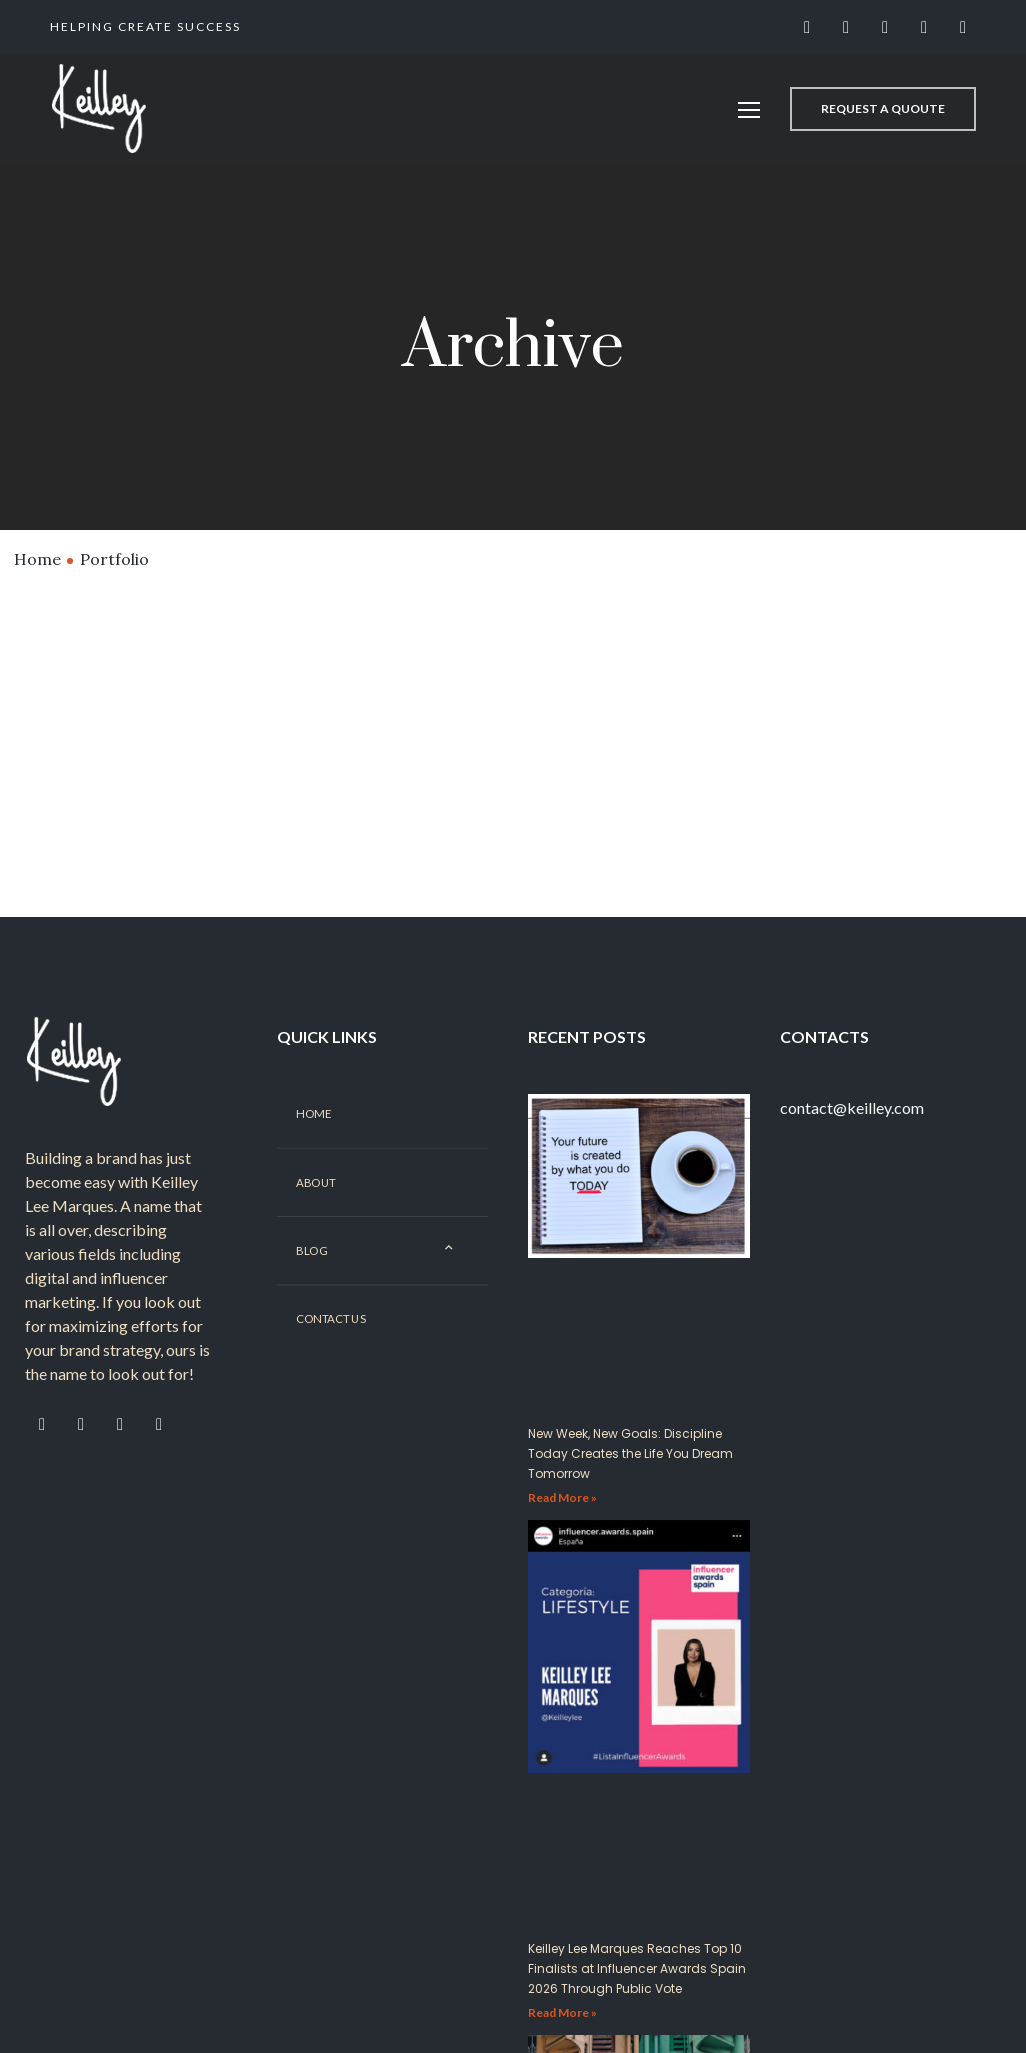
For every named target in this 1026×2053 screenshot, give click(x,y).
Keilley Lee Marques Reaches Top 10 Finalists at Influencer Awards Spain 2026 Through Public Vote (637, 1993)
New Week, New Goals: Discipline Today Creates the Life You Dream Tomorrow (630, 1478)
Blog (311, 1276)
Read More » (562, 1522)
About (316, 1207)
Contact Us (330, 1344)
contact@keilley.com (852, 1132)
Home (37, 559)
